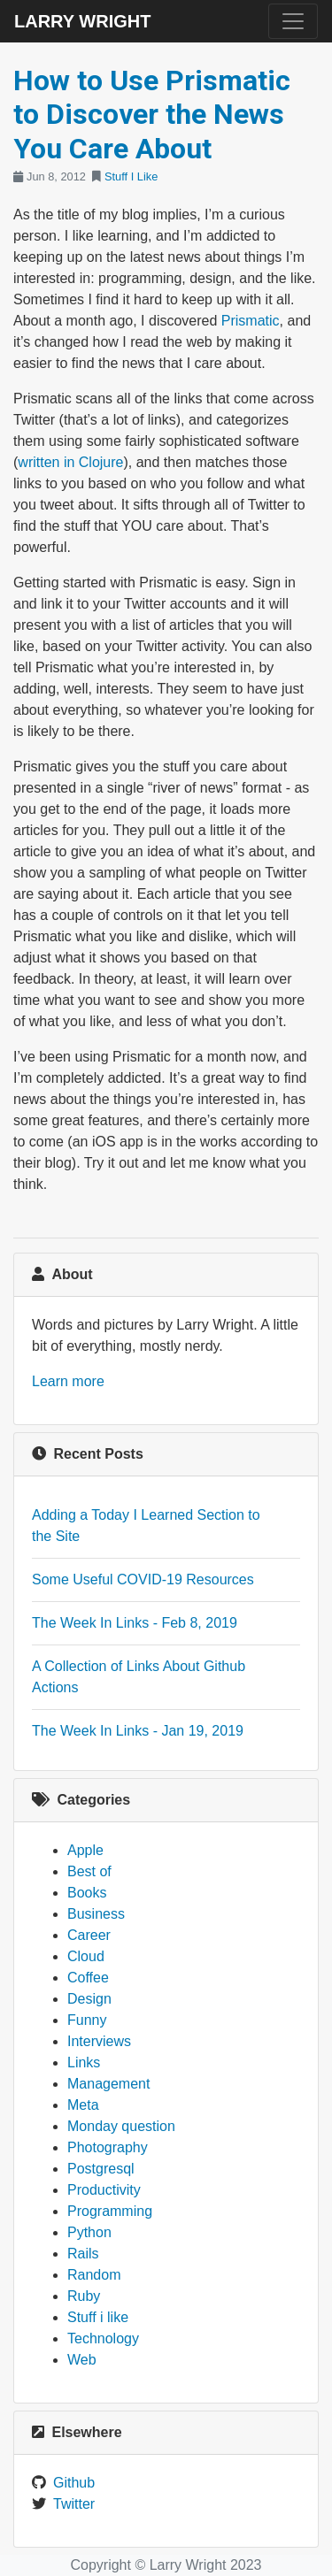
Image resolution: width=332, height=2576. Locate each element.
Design (89, 1998)
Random (93, 2274)
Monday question (121, 2126)
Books (86, 1892)
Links (83, 2062)
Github (74, 2482)
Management (108, 2083)
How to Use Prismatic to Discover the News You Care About (151, 114)
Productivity (104, 2189)
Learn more (68, 1381)
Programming (109, 2211)
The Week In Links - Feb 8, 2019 (134, 1622)
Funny (86, 2020)
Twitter (74, 2503)
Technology (103, 2338)
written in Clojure (70, 462)
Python (89, 2232)
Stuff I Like (131, 176)
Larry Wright (82, 21)
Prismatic (250, 320)
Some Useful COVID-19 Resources (143, 1579)
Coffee (88, 1977)
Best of (89, 1871)
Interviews (99, 2041)
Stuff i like (97, 2317)
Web (82, 2359)
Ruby (83, 2296)
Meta (83, 2104)
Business (96, 1913)
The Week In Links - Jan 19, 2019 (137, 1730)
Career (89, 1935)
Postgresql (101, 2168)
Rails (83, 2253)
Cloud (85, 1956)
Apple (85, 1850)
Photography (107, 2147)
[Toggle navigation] (293, 21)
